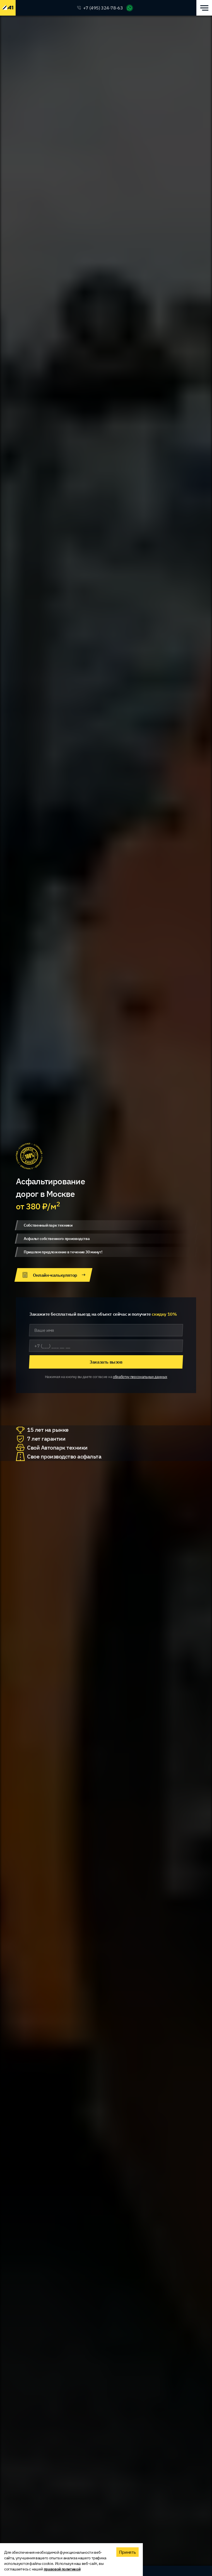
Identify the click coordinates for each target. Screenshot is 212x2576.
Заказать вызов (106, 1362)
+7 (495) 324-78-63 (103, 8)
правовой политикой (62, 2569)
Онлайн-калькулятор (53, 1274)
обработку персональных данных (140, 1376)
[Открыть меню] (204, 8)
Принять (127, 2552)
